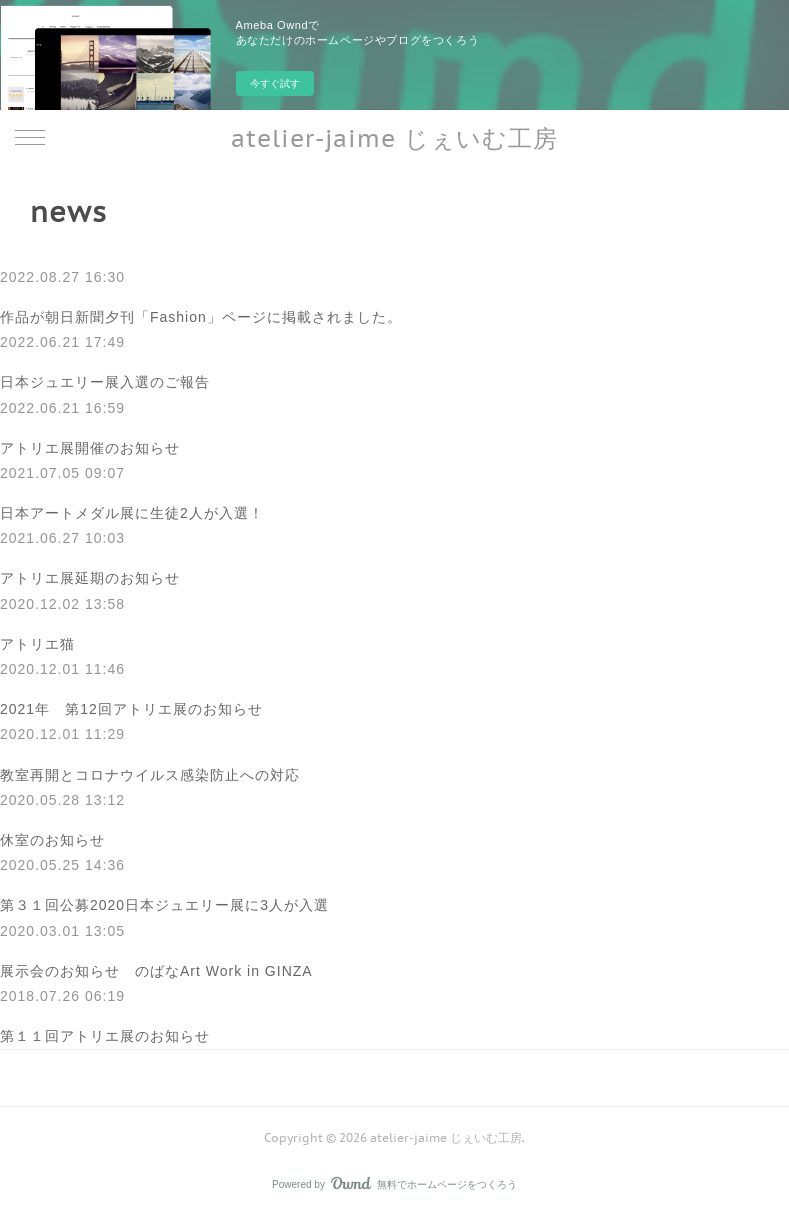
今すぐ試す (275, 83)
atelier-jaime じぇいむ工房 (394, 138)
